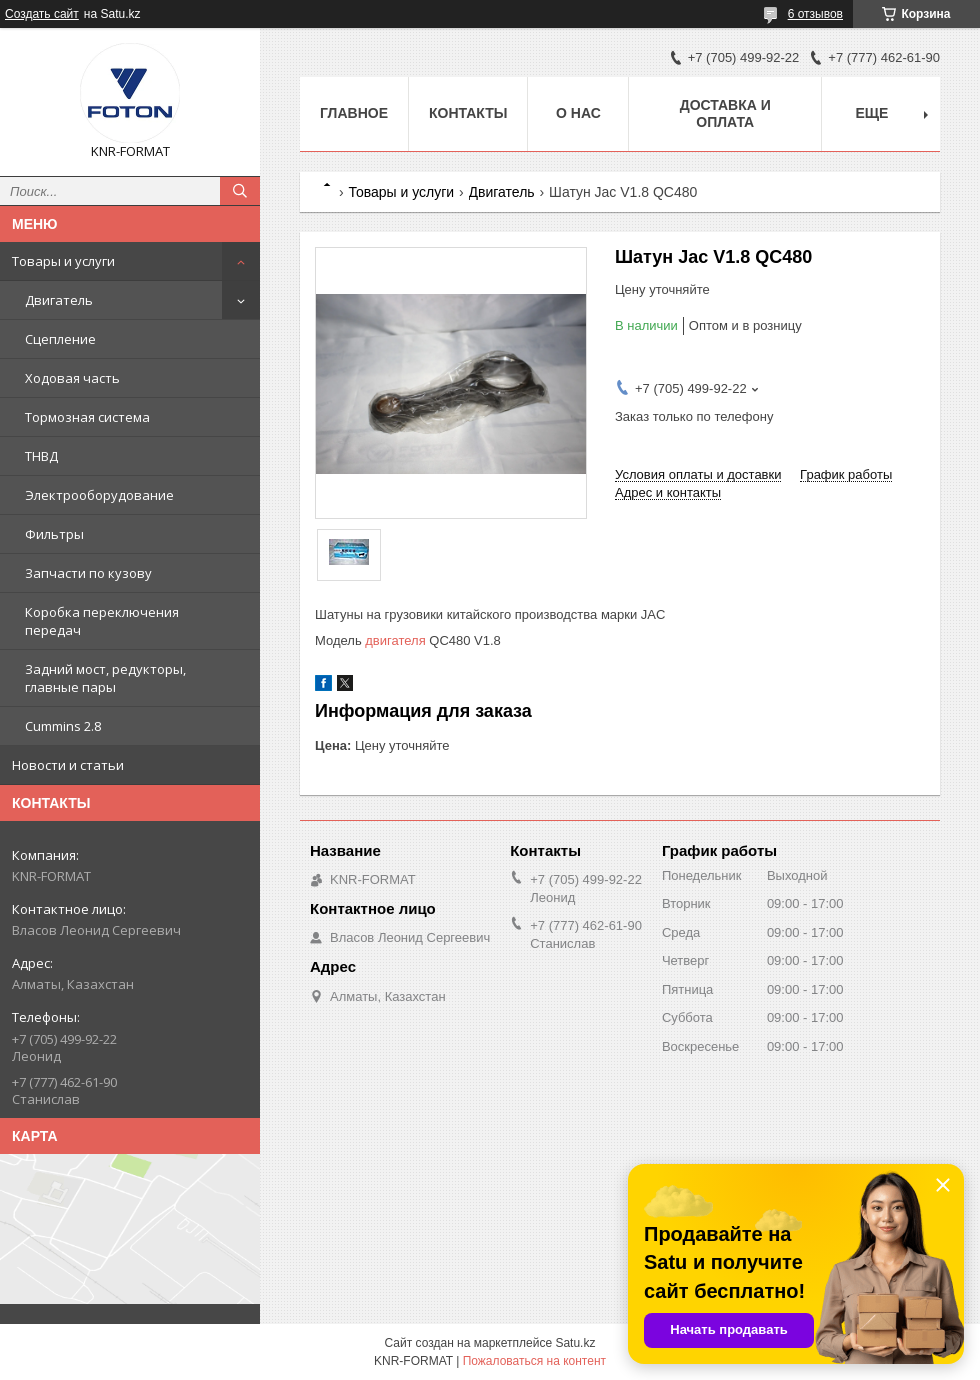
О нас (578, 113)
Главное (354, 113)
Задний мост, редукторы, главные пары (105, 678)
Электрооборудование (99, 495)
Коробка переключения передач (102, 621)
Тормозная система (87, 417)
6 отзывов (815, 14)
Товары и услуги (63, 261)
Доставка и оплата (725, 113)
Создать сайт (42, 14)
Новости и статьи (68, 765)
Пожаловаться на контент (534, 1361)
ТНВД (41, 456)
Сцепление (60, 339)
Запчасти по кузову (88, 573)
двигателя (395, 640)
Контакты (468, 113)
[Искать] (240, 191)
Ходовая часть (72, 378)
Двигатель (59, 300)
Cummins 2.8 (63, 726)
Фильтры (54, 534)
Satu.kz (575, 1343)
